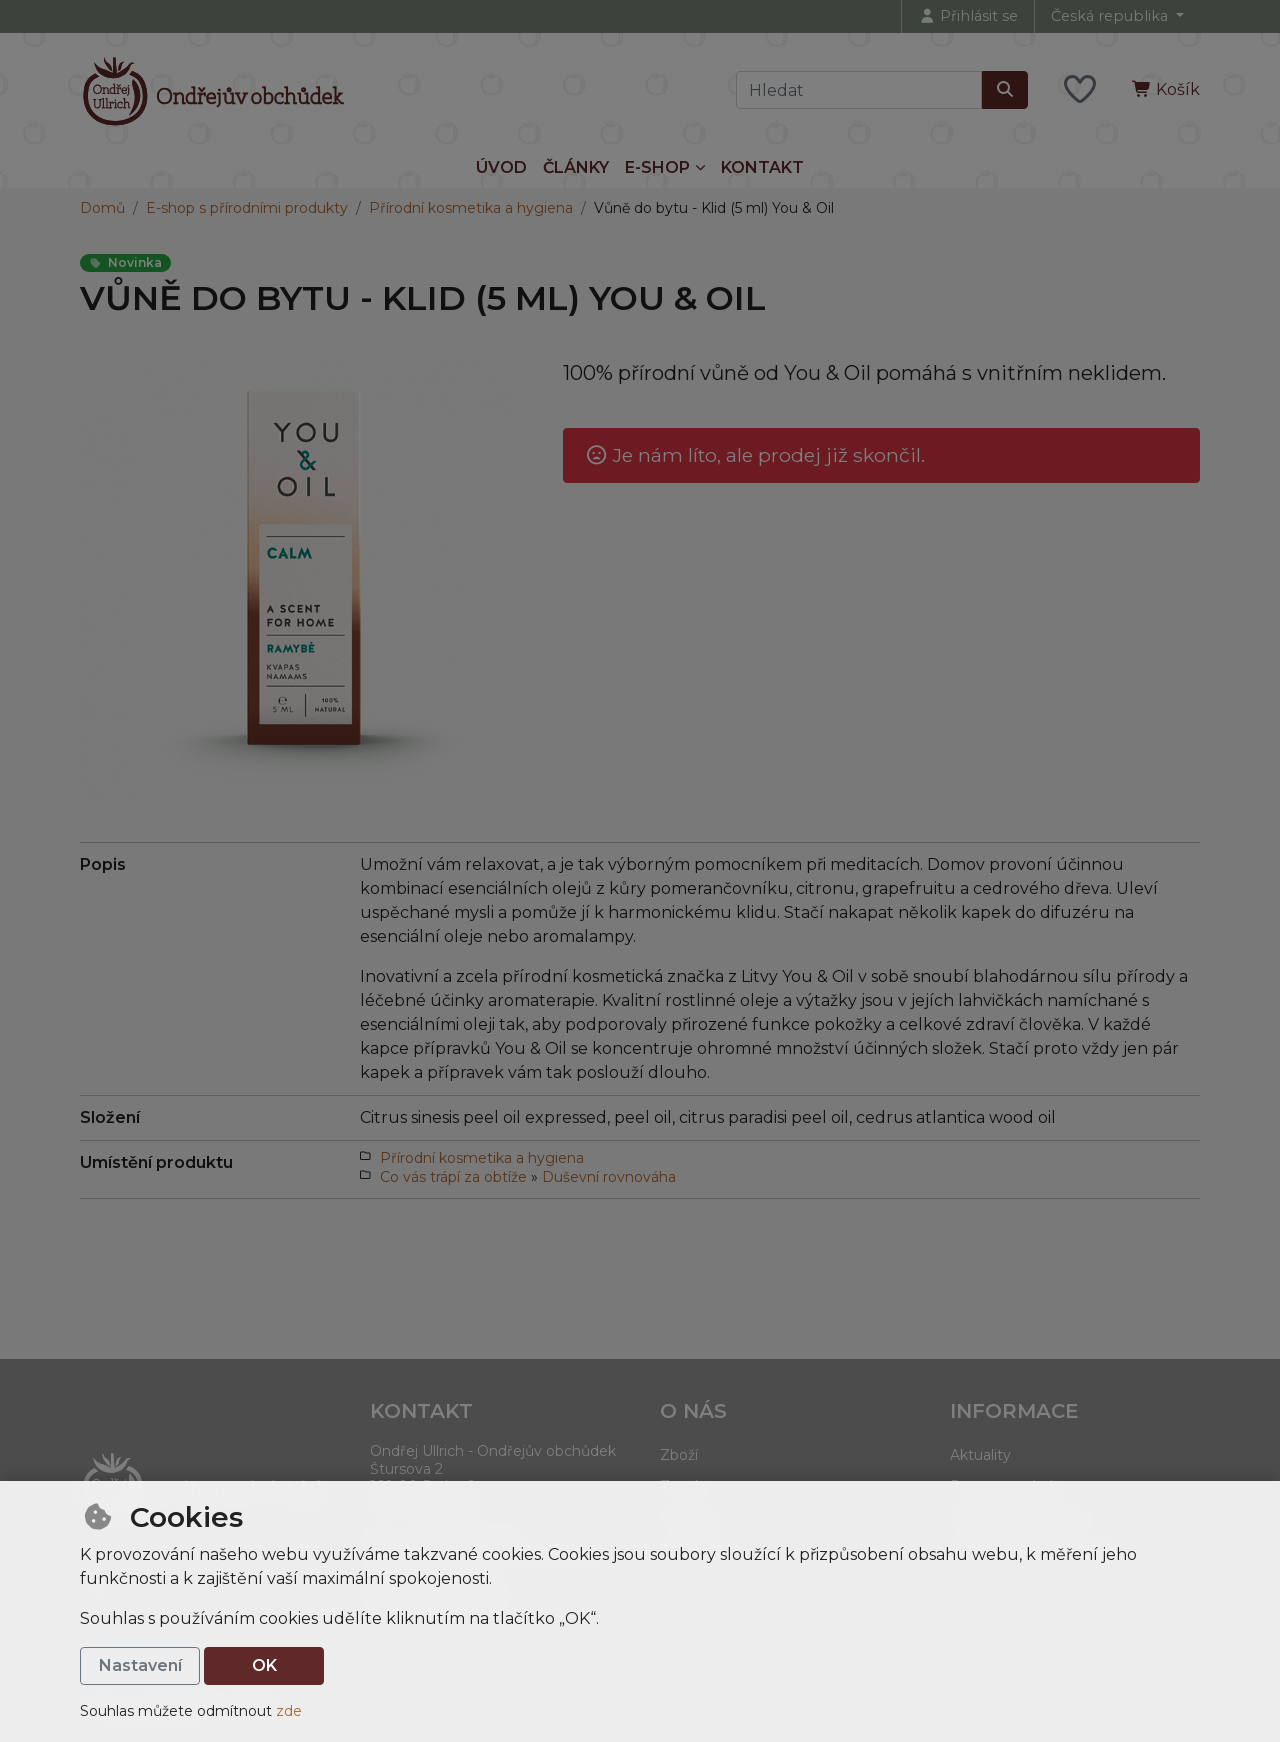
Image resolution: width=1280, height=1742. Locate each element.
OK (264, 1665)
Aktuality (980, 1455)
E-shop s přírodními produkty (247, 208)
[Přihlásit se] (968, 16)
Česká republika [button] (1111, 16)
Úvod (501, 167)
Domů (102, 208)
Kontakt (762, 167)
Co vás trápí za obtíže (453, 1177)
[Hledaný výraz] (859, 90)
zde (289, 1711)
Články (576, 167)
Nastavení (140, 1665)
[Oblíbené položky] (1080, 90)
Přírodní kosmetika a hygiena (471, 208)
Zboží (679, 1455)
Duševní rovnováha (609, 1177)
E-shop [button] (657, 167)
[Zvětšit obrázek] (301, 579)
